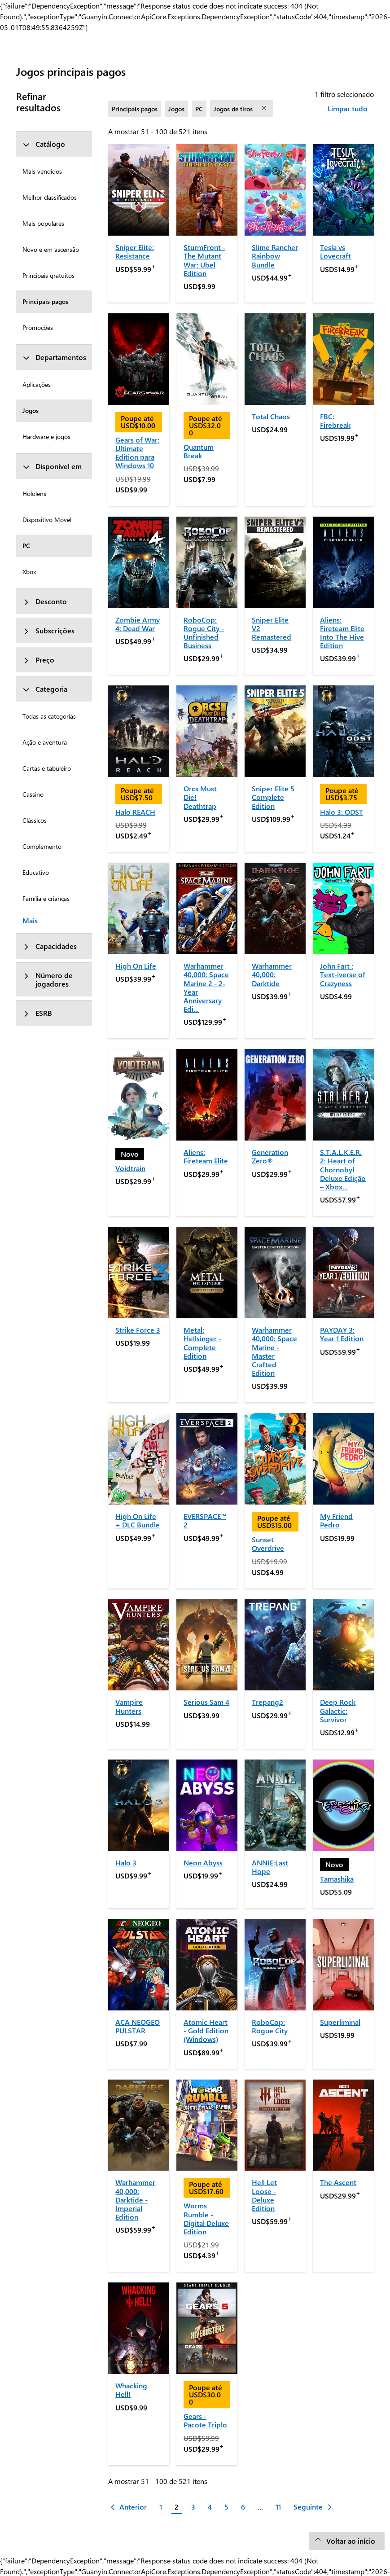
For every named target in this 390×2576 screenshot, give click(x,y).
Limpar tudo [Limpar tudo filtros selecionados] (348, 108)
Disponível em (52, 466)
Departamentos (54, 357)
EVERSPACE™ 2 (205, 1520)
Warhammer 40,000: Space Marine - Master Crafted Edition (274, 1351)
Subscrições (48, 630)
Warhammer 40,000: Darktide (272, 974)
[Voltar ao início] (347, 2541)
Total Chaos (271, 416)
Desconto (44, 601)
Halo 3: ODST (341, 811)
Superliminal (340, 2022)
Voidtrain (130, 1168)
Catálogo (43, 144)
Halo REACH (135, 811)
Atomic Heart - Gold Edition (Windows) (206, 2030)
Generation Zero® (270, 1156)
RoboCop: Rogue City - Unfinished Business (204, 632)
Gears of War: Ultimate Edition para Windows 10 (137, 452)
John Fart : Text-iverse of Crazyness (342, 974)
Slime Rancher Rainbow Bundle (275, 255)
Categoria (44, 688)
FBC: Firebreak (335, 421)
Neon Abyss (203, 1862)
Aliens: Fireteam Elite (206, 1156)
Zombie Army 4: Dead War (137, 624)
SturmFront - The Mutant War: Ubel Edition (204, 260)
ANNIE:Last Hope (270, 1867)
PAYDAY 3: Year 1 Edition (342, 1334)
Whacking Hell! (131, 2390)
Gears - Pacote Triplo (205, 2420)
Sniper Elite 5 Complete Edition (273, 797)
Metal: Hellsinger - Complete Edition (202, 1342)
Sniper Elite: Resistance (134, 251)
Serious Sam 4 (206, 1702)
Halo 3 (125, 1862)
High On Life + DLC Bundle (137, 1520)
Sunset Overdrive (268, 1544)
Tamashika (337, 1878)
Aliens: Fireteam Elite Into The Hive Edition (342, 632)
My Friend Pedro (336, 1520)
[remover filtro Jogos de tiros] (264, 108)
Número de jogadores (47, 979)
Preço (38, 659)
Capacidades (49, 946)
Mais (30, 920)
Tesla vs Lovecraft (335, 251)
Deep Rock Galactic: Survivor (337, 1710)
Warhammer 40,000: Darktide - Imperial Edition (135, 2199)
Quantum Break (199, 451)
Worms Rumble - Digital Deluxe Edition (206, 2218)
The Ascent (338, 2182)
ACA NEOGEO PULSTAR (137, 2026)
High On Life (135, 965)
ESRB (37, 1013)
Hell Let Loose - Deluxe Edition (264, 2195)
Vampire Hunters (129, 1706)
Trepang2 (267, 1702)
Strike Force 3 (137, 1329)
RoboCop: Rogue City (270, 2026)
